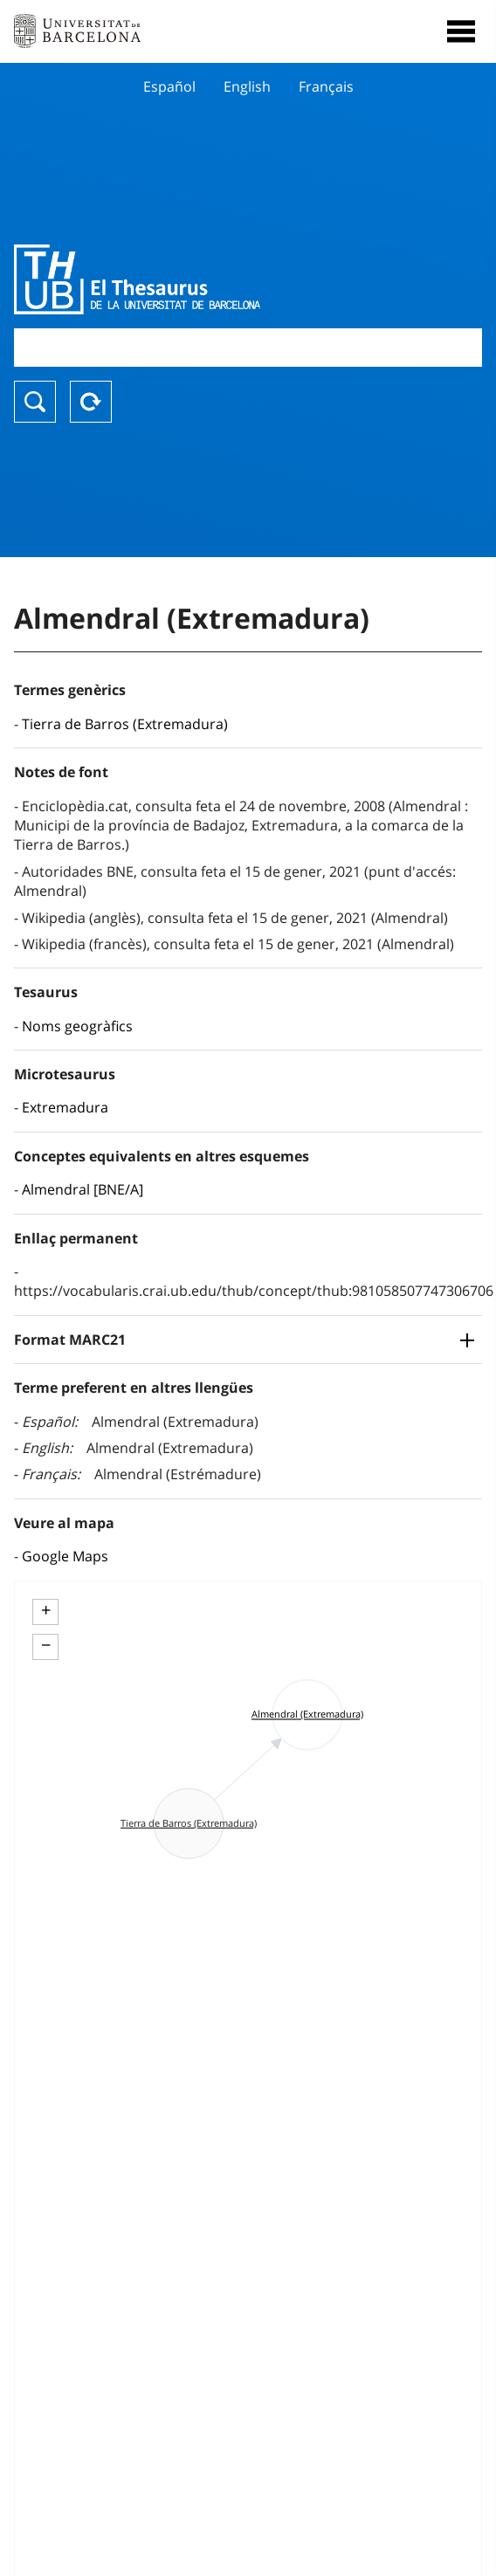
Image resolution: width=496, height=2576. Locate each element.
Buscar (35, 402)
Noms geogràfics (77, 1026)
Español (169, 86)
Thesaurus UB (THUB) (177, 279)
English (247, 86)
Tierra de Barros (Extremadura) (125, 724)
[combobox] (248, 347)
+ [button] (46, 1610)
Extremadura (65, 1107)
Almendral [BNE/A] (82, 1189)
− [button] (46, 1645)
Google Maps (65, 1556)
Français (326, 86)
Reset (91, 402)
